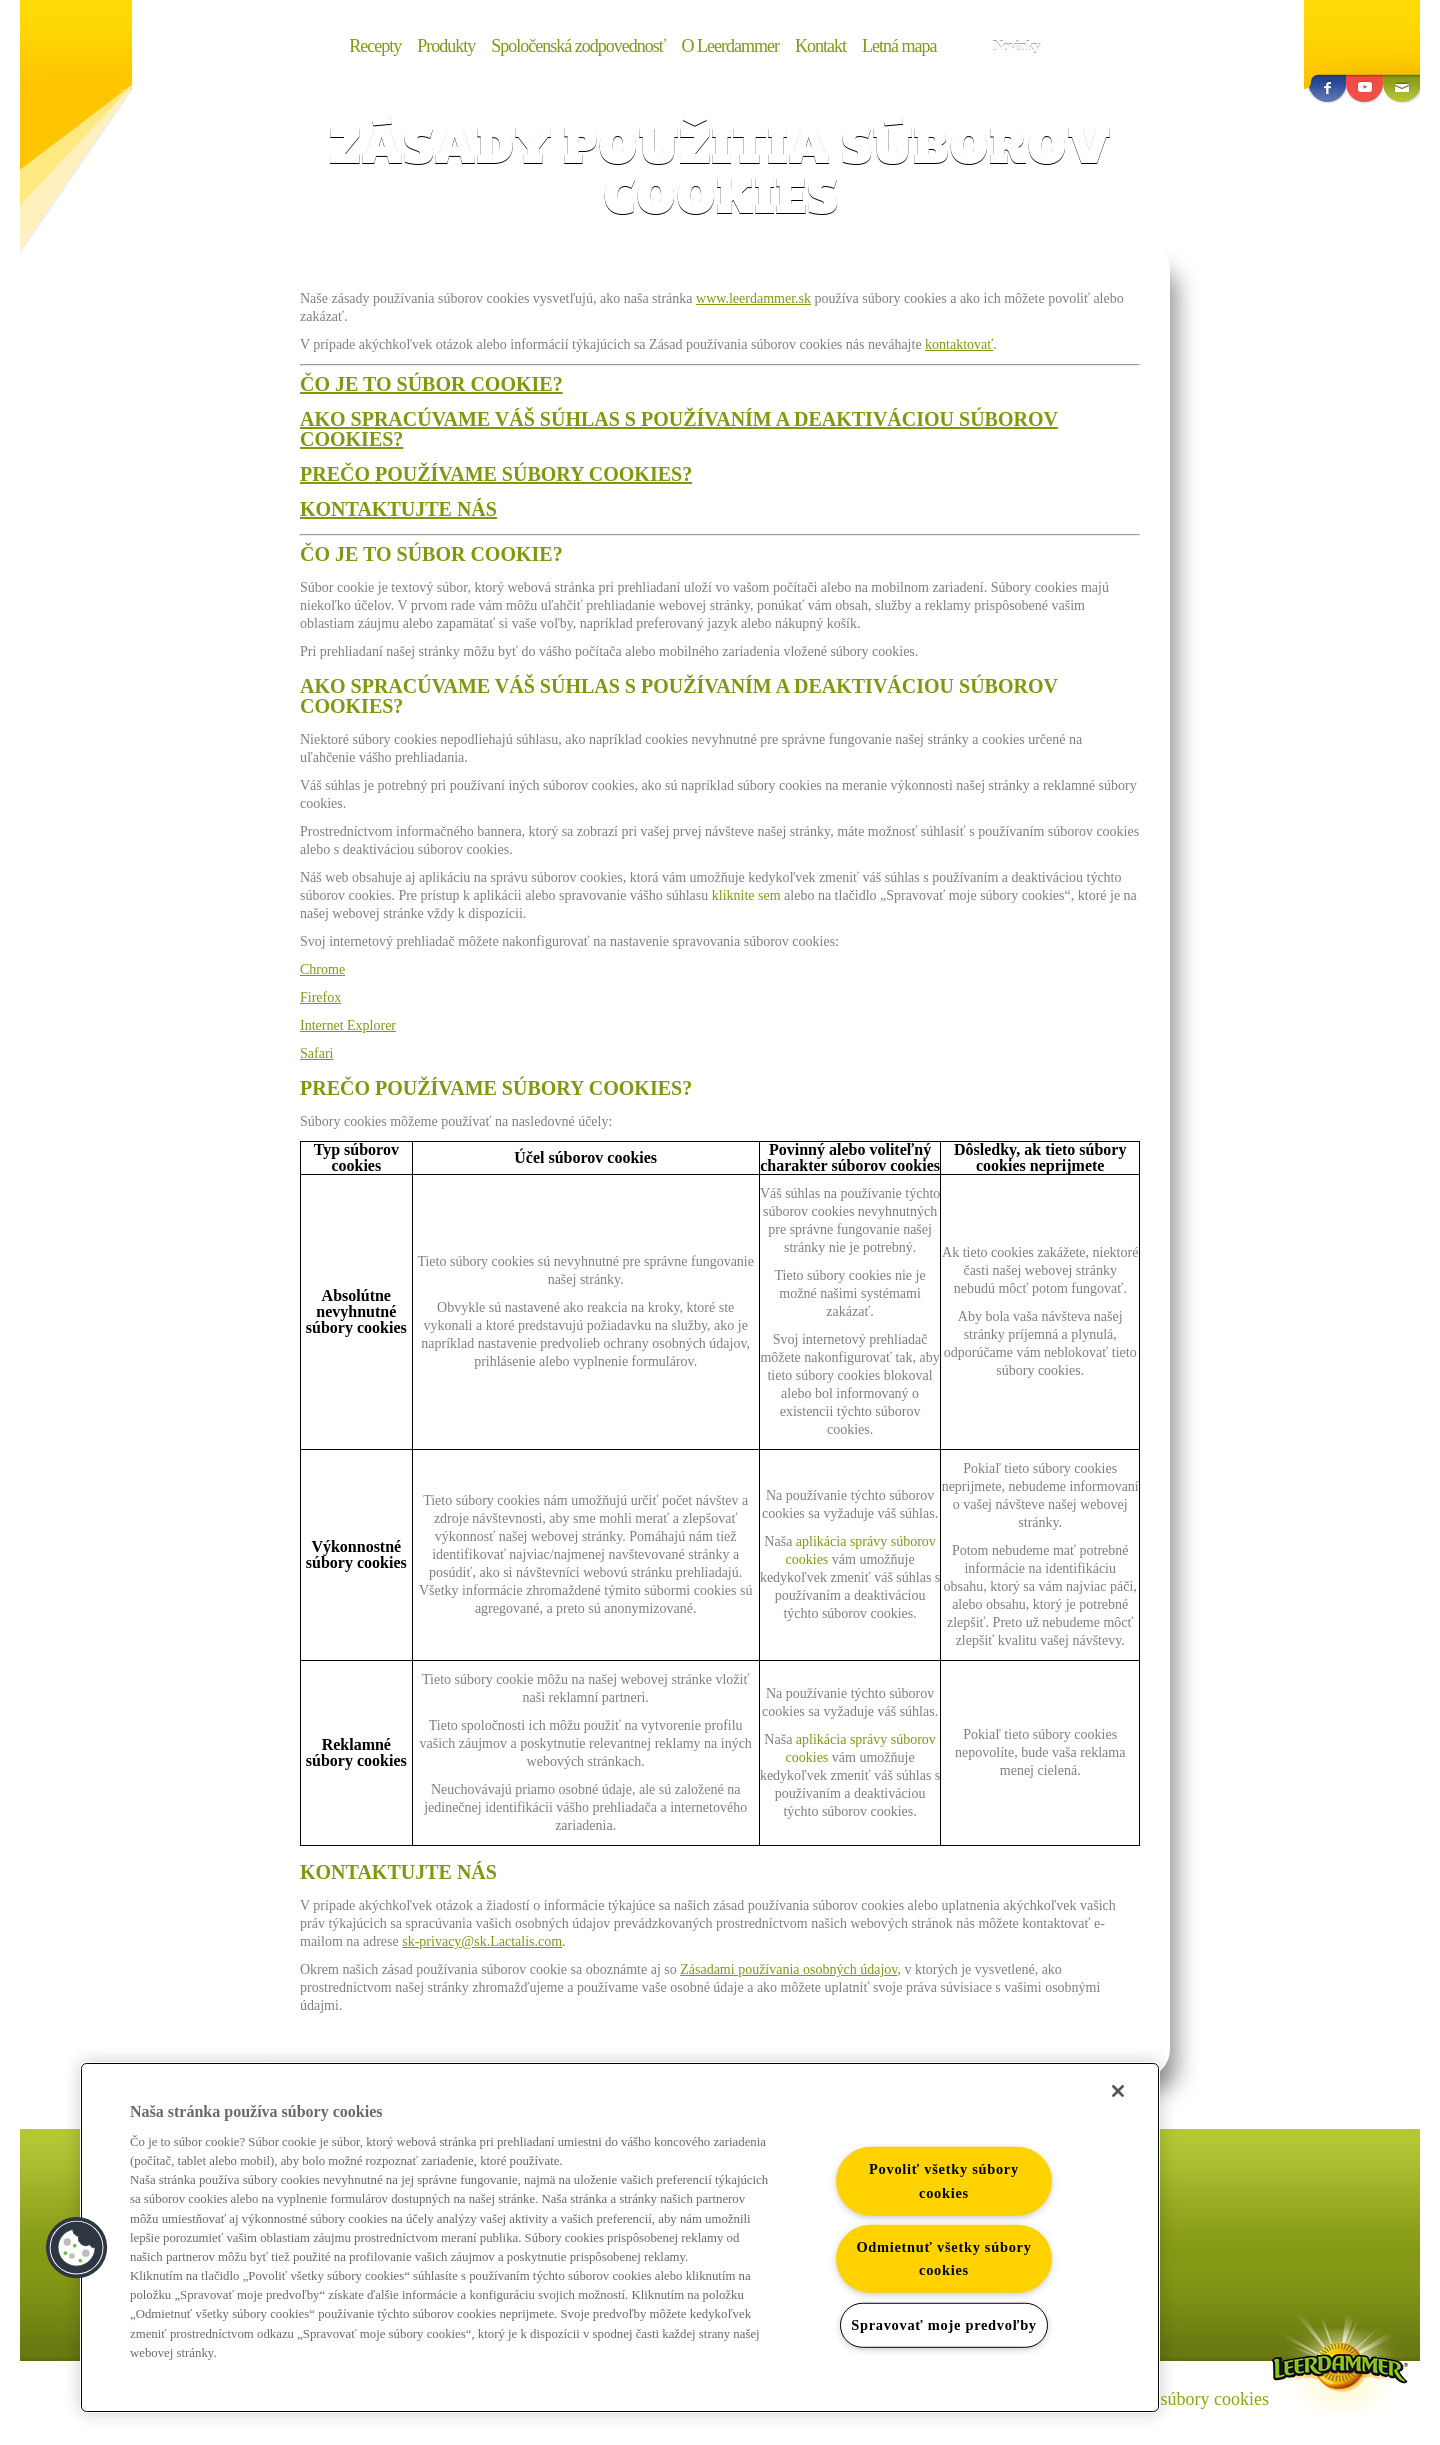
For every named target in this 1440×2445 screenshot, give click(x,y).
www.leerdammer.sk (753, 298)
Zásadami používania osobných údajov (788, 1969)
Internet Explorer (348, 1025)
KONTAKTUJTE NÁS (398, 509)
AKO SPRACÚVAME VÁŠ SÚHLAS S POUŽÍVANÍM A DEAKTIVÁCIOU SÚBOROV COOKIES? (679, 429)
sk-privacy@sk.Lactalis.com (482, 1941)
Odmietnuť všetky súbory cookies (943, 2258)
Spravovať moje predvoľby (944, 2325)
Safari (316, 1053)
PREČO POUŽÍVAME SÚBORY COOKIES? (496, 474)
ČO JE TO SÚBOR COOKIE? (431, 384)
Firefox (320, 997)
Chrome (322, 969)
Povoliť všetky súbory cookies (944, 2180)
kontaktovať (959, 344)
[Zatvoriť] (1118, 2091)
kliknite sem (746, 895)
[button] (77, 2248)
